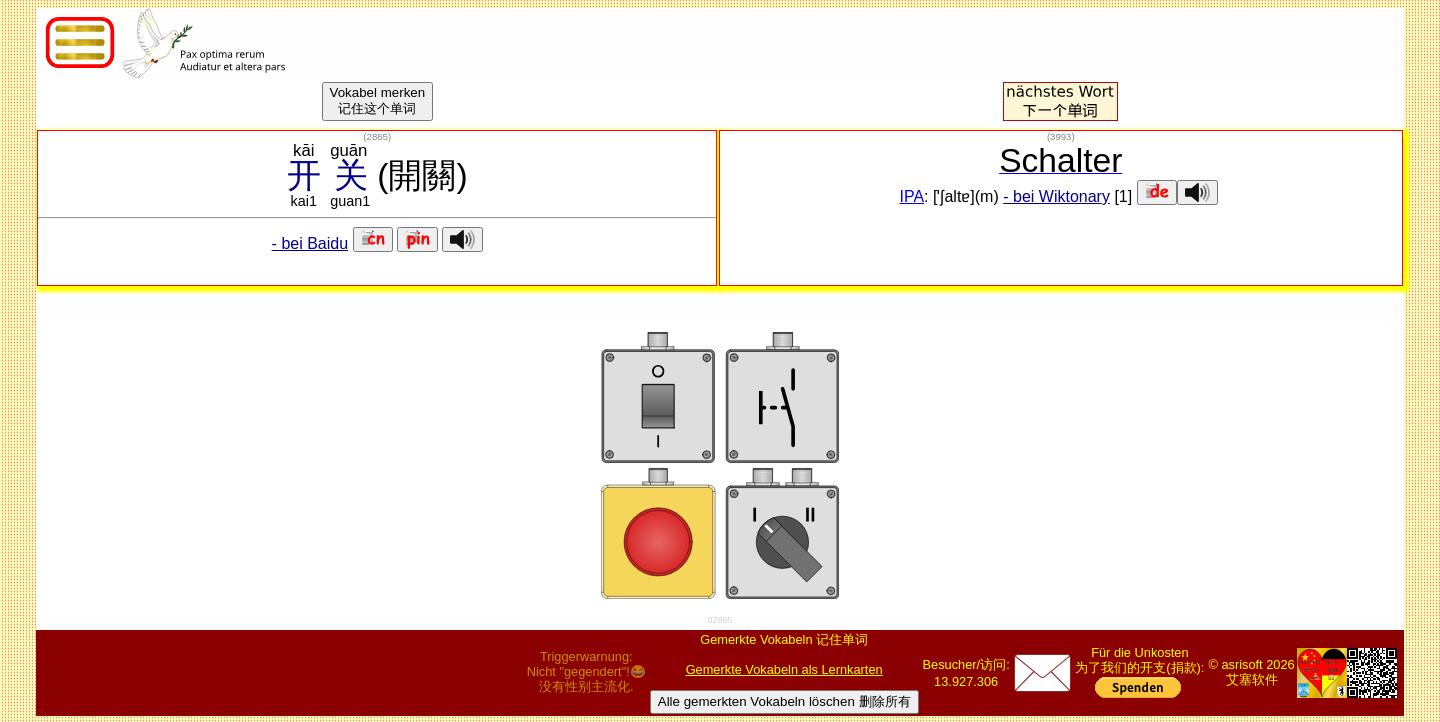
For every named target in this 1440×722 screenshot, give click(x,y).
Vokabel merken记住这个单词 (378, 100)
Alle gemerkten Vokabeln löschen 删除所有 (784, 701)
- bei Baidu (310, 243)
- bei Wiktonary (1056, 196)
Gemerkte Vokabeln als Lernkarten (784, 669)
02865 (719, 620)
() (377, 136)
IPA (912, 196)
